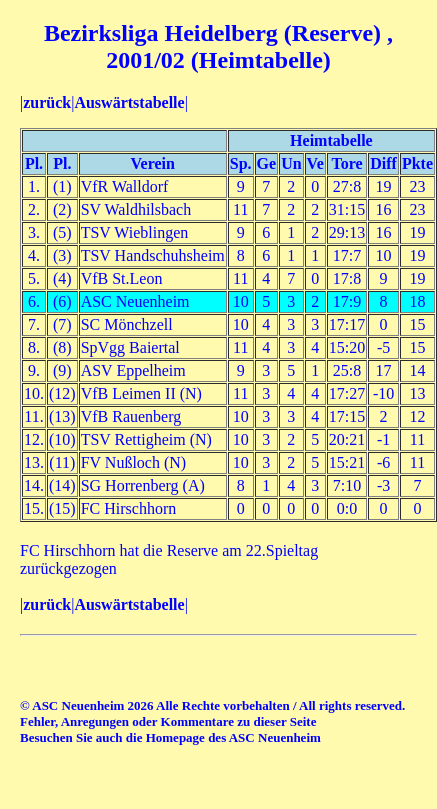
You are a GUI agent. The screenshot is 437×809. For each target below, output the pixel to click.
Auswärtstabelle (129, 102)
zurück (47, 102)
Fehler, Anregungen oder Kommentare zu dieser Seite (168, 721)
